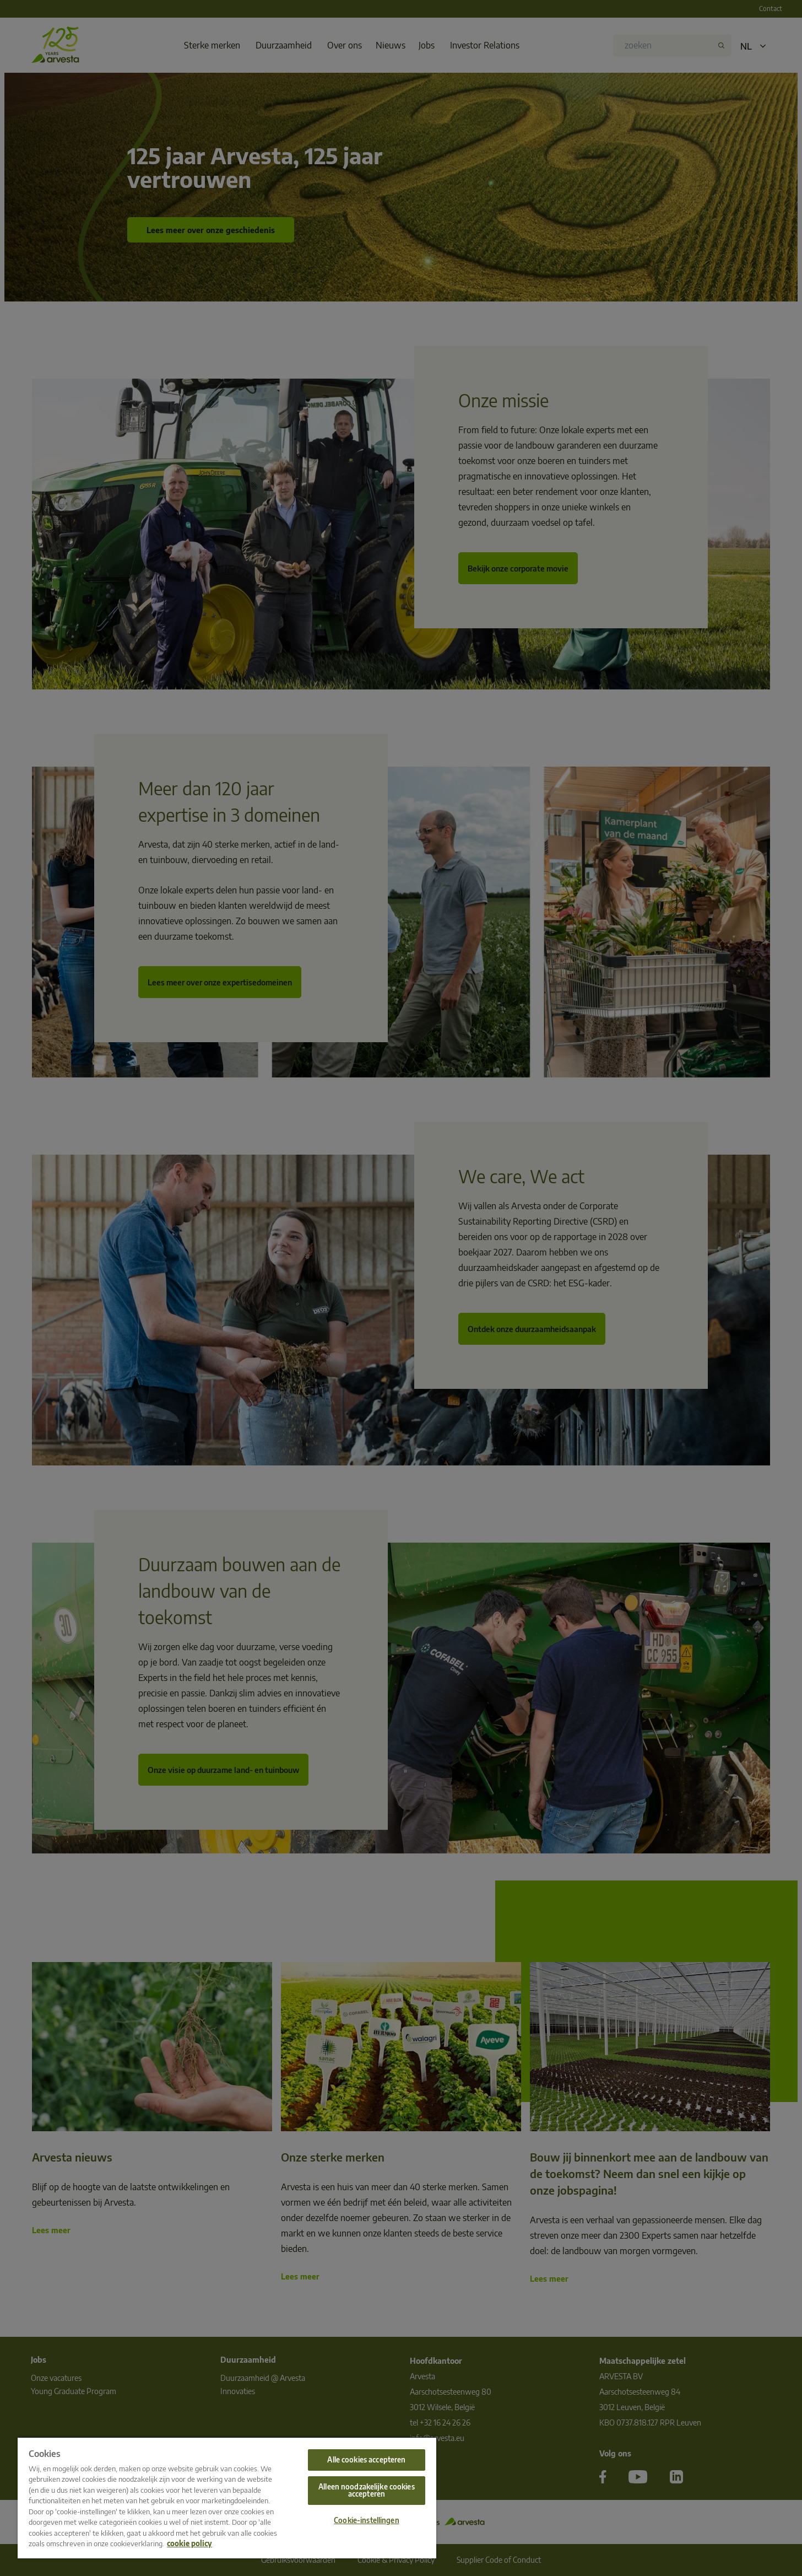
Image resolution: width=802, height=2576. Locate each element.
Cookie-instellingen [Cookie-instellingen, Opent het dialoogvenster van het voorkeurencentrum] (366, 2520)
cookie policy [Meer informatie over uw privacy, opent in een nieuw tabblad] (189, 2543)
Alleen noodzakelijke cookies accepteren (366, 2490)
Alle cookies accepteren (366, 2459)
